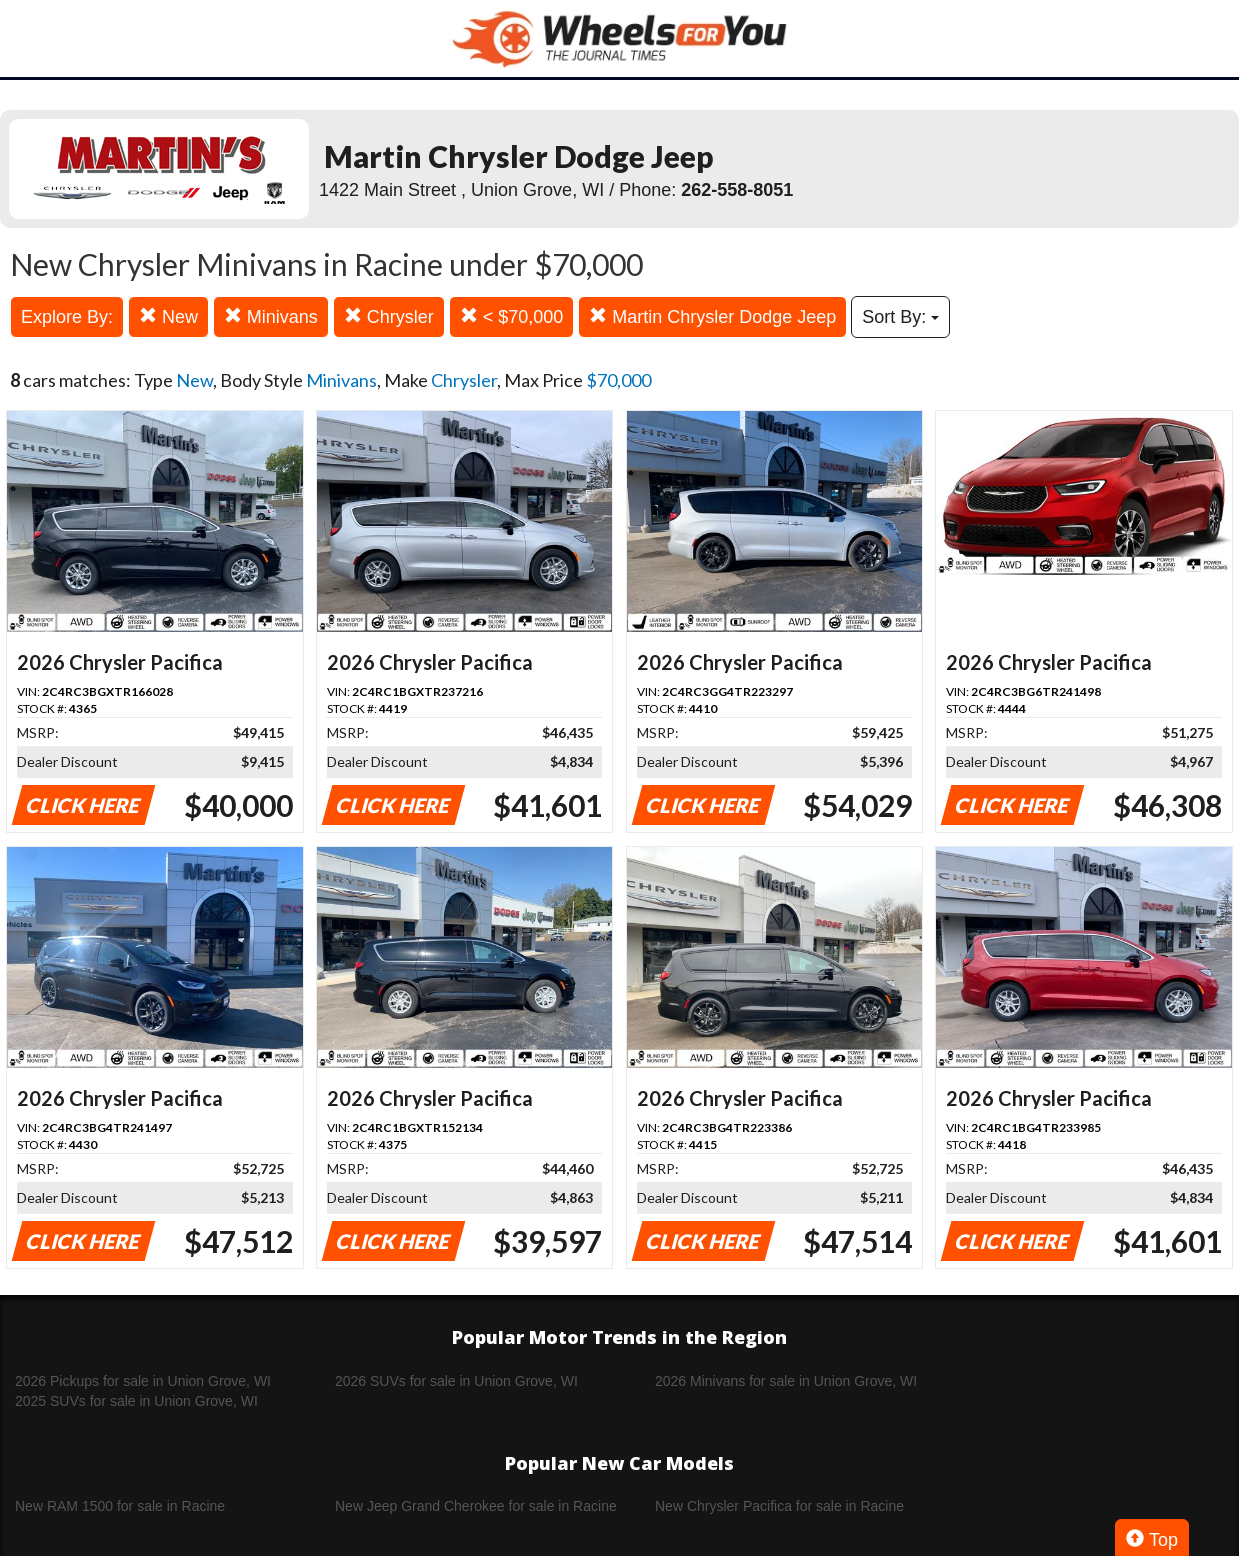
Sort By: (900, 317)
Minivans (271, 316)
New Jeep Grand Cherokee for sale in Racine (476, 1506)
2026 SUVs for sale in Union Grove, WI (456, 1381)
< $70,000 (512, 316)
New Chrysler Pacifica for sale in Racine (779, 1506)
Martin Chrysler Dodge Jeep (712, 316)
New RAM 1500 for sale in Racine (120, 1506)
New (168, 316)
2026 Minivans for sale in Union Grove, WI (786, 1381)
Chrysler (389, 316)
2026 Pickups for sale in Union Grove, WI (143, 1381)
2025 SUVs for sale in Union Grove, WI (136, 1401)
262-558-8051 (737, 190)
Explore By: (67, 317)
